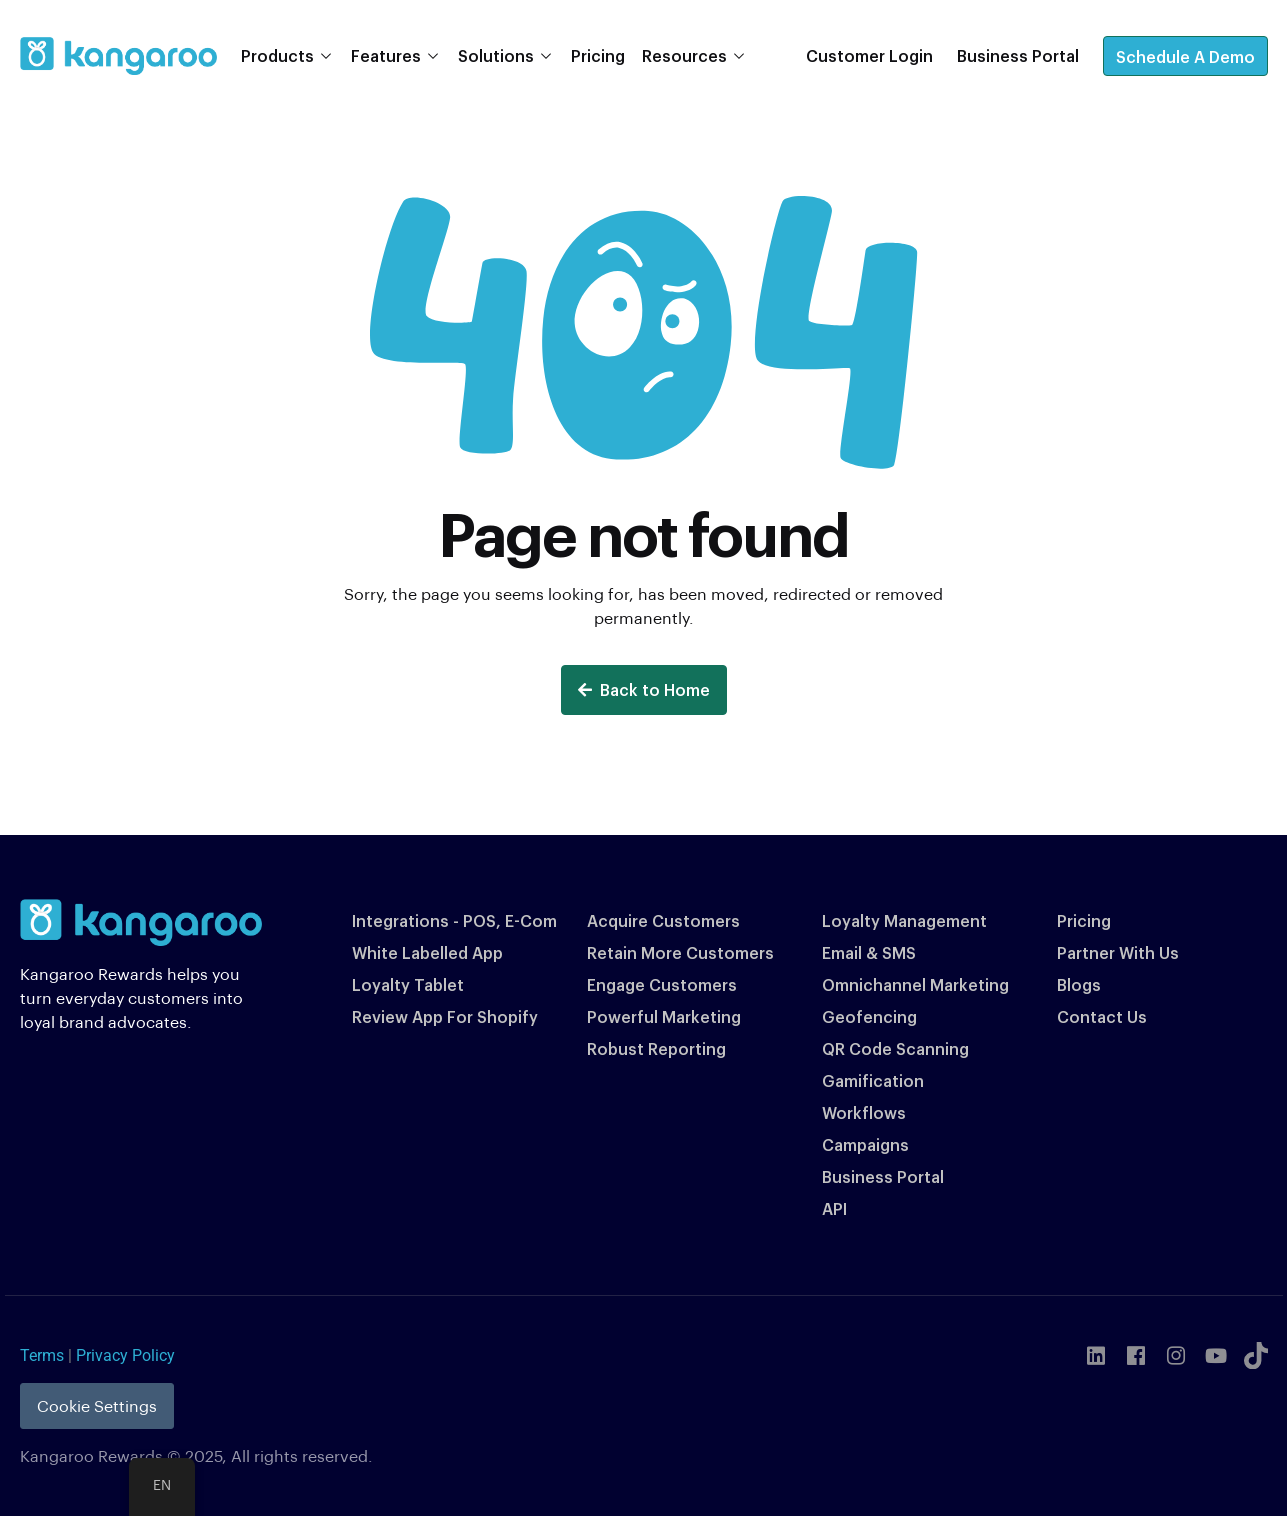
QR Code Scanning (895, 1048)
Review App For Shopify (445, 1016)
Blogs (1079, 984)
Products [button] (277, 55)
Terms (42, 1355)
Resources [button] (684, 55)
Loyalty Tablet (408, 984)
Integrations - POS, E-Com (454, 920)
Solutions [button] (496, 55)
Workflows (864, 1112)
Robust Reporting (656, 1048)
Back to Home (644, 689)
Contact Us (1102, 1016)
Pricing (598, 55)
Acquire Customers (663, 920)
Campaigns (865, 1144)
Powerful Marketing (664, 1016)
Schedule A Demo (1185, 56)
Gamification (873, 1080)
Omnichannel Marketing (915, 984)
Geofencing (869, 1016)
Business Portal (883, 1176)
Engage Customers (662, 984)
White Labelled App (427, 952)
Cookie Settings (97, 1405)
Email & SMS (869, 952)
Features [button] (386, 55)
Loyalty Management (904, 920)
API (834, 1208)
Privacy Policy (125, 1355)
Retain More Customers (680, 952)
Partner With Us (1118, 952)
